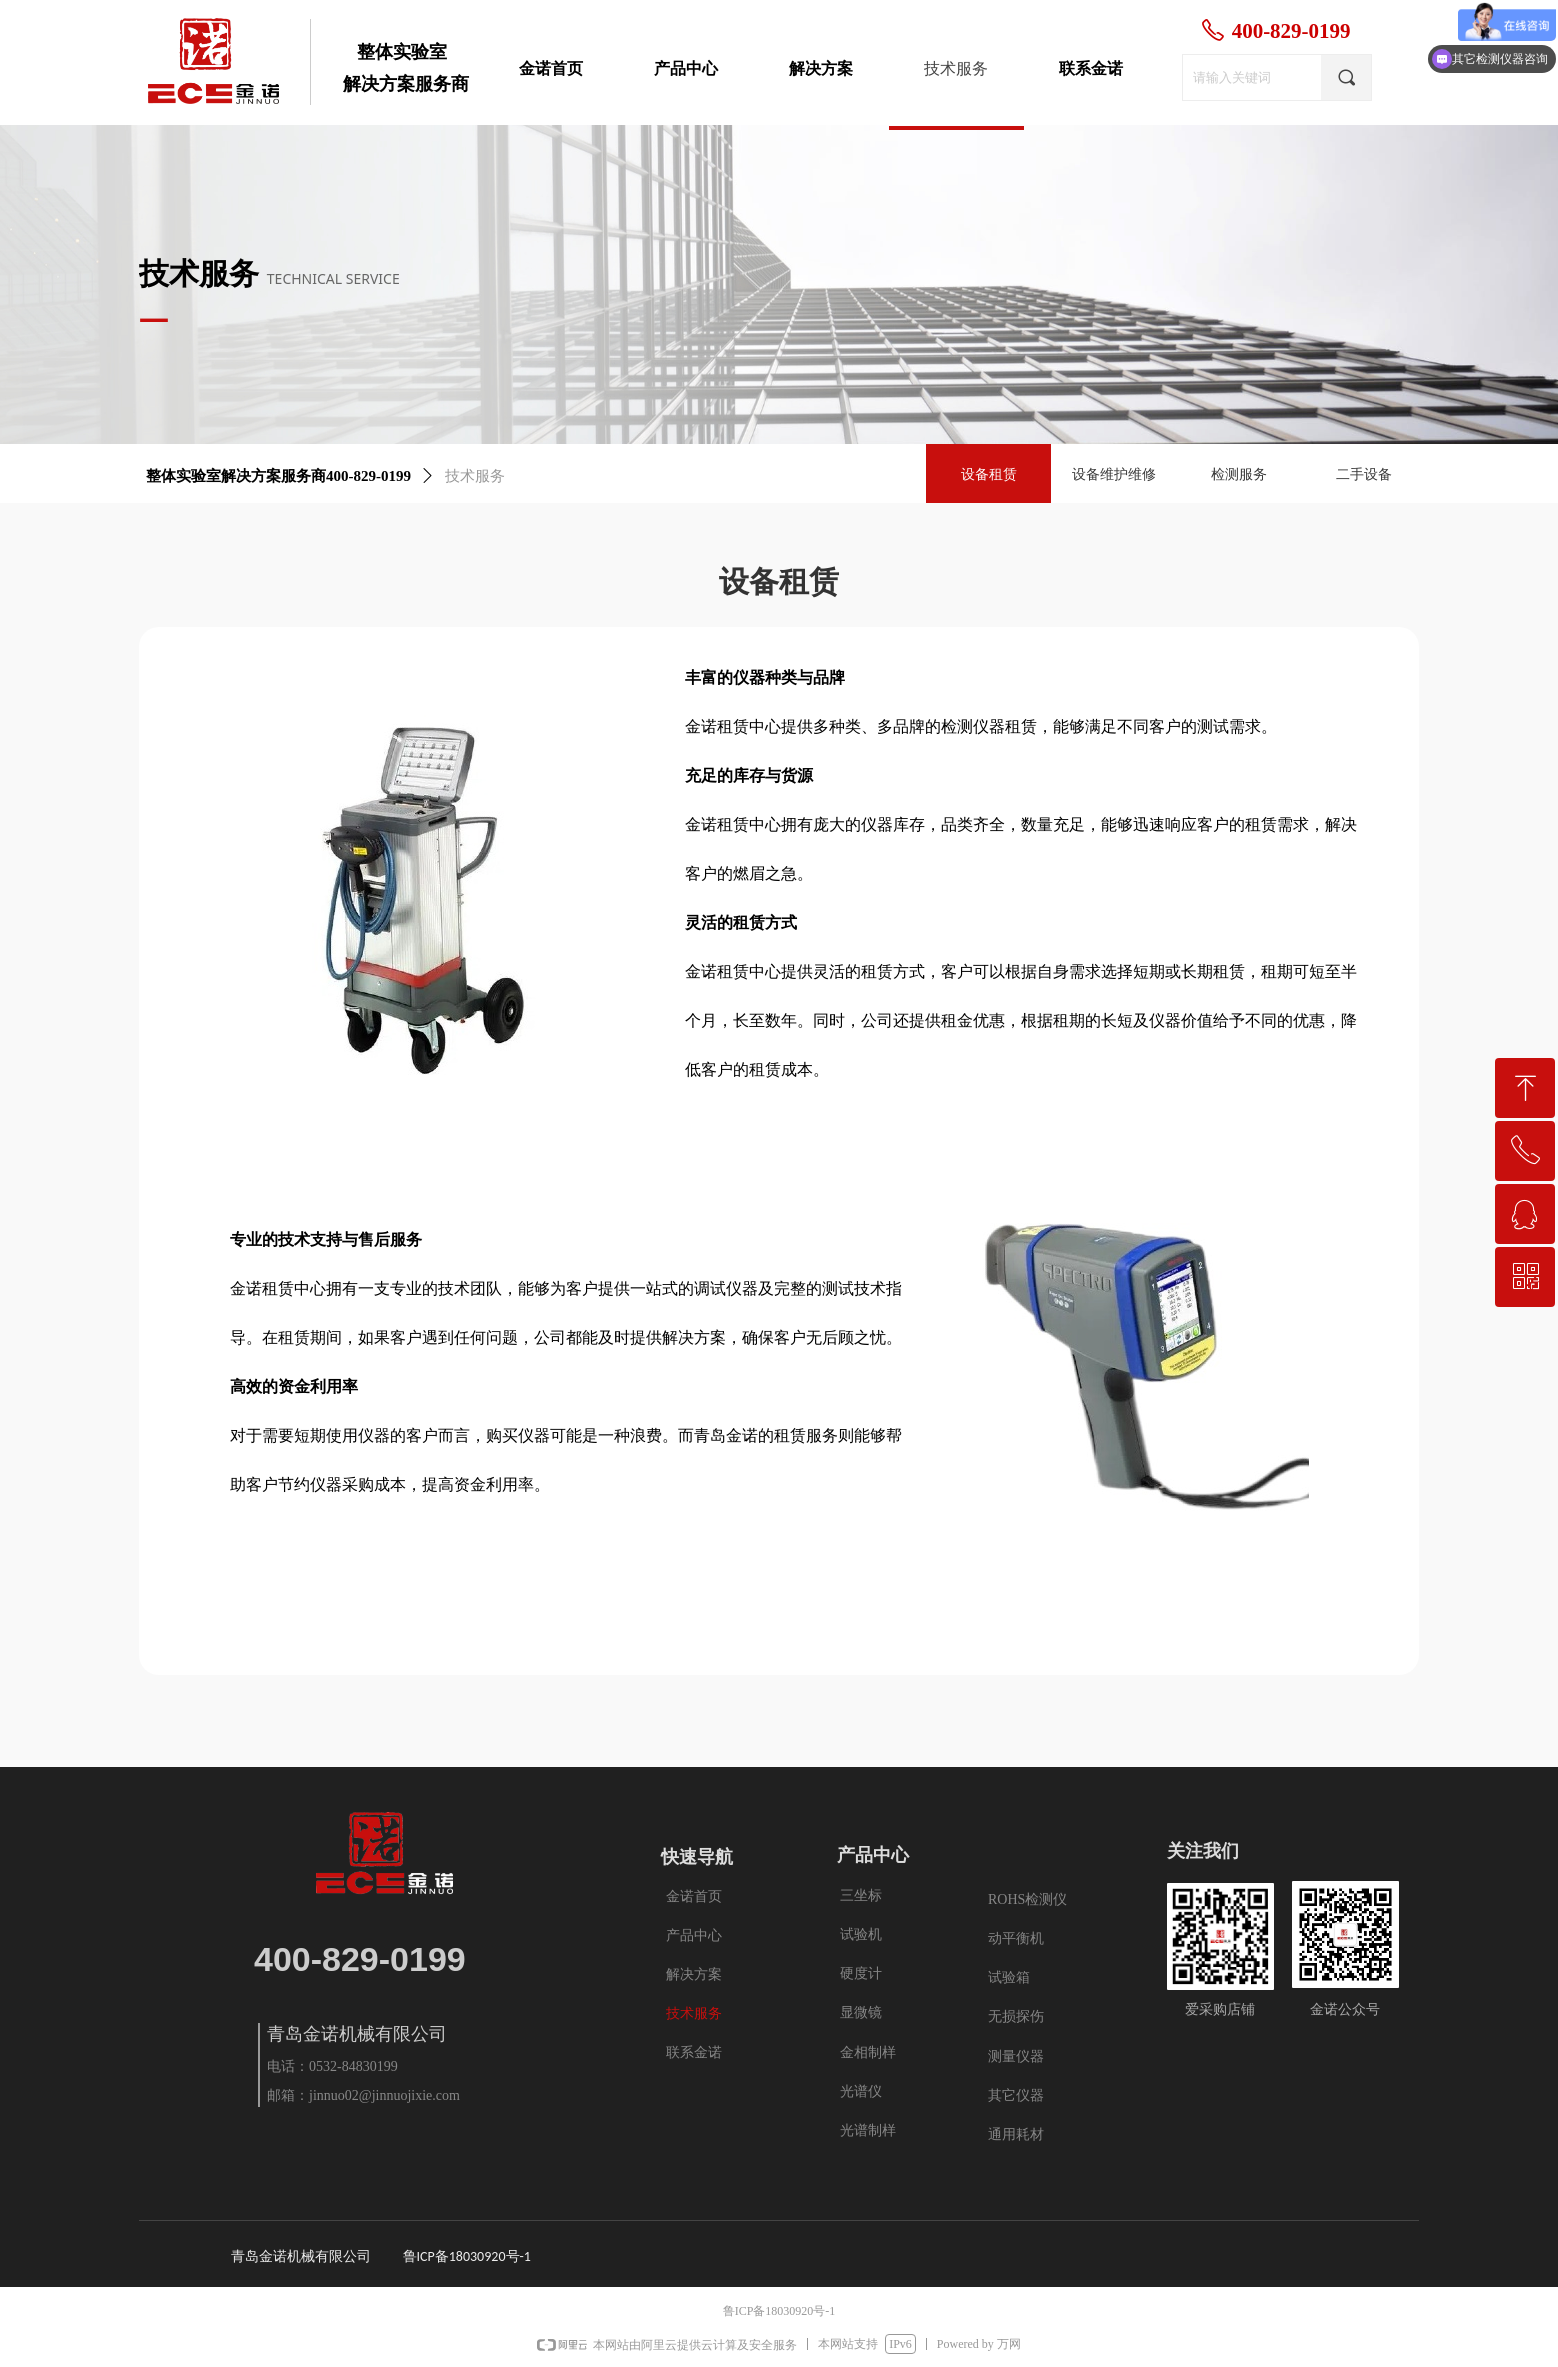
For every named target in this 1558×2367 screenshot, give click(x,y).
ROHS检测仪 (1027, 1899)
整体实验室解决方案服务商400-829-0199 (278, 476)
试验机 (861, 1934)
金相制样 (868, 2052)
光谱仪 (861, 2091)
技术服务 (475, 476)
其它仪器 (1016, 2095)
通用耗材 (1016, 2134)
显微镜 (861, 2012)
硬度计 (861, 1973)
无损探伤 (1016, 2016)
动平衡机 (1016, 1938)
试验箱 (1009, 1977)
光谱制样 (868, 2130)
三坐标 (861, 1895)
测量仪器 (1016, 2056)
